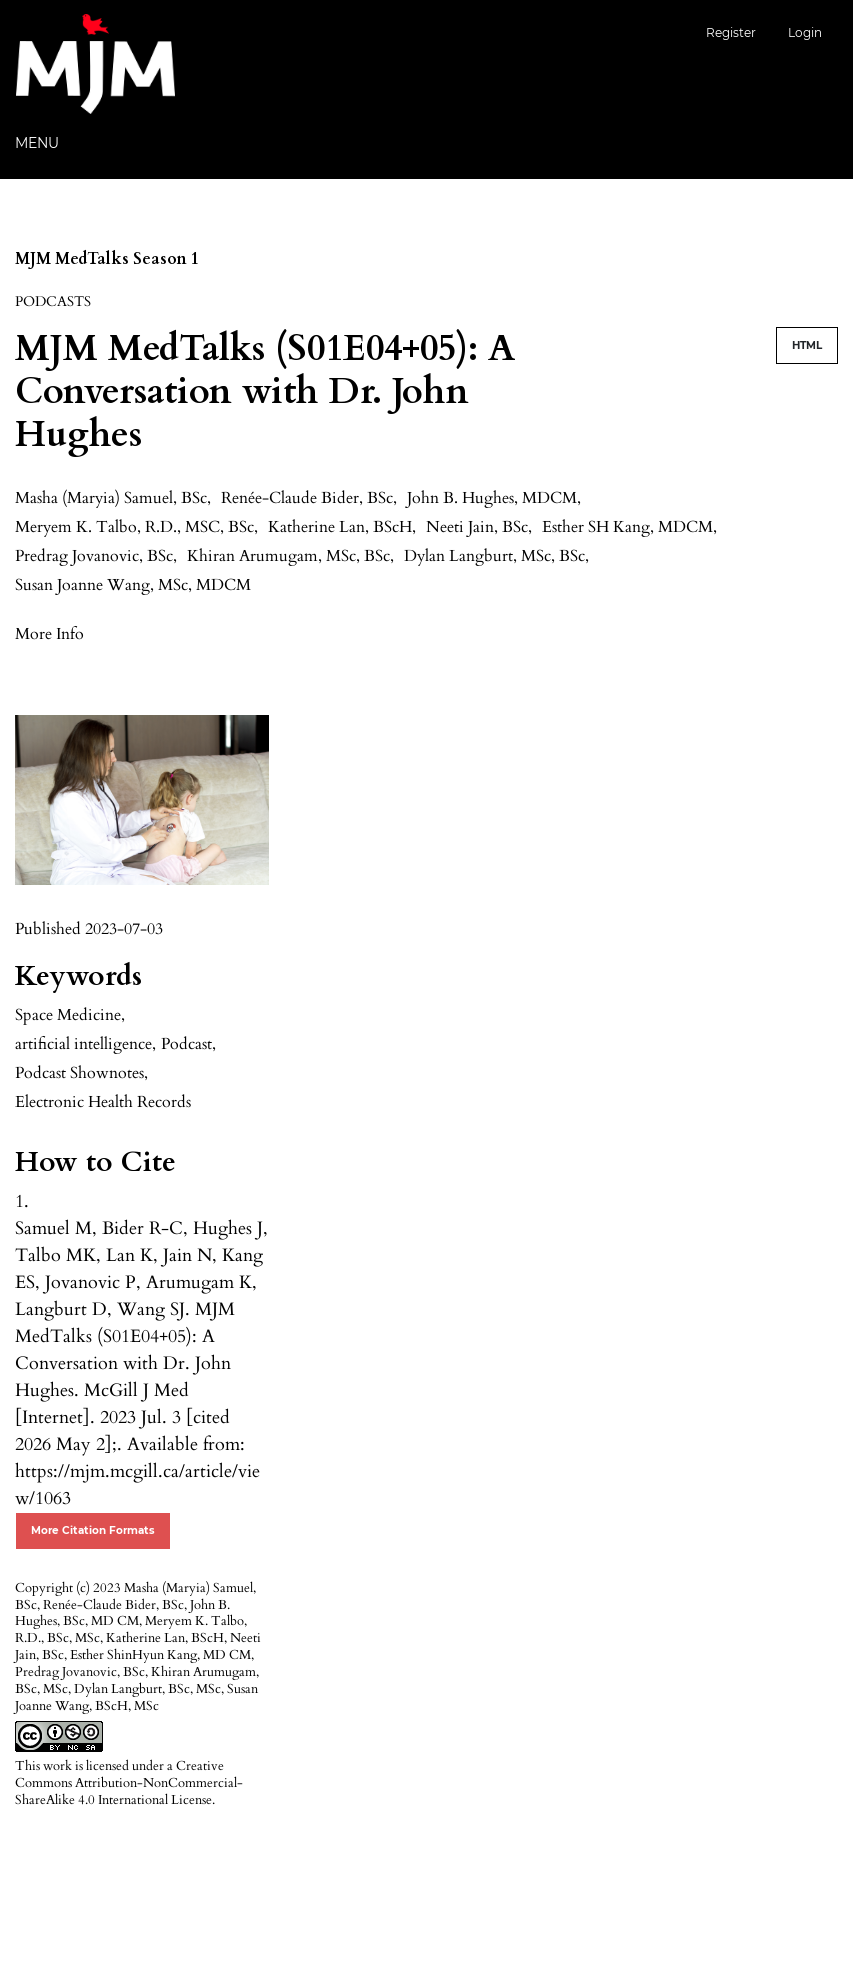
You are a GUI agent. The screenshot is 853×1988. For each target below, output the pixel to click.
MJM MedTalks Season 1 (107, 259)
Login (805, 32)
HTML (807, 345)
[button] (49, 633)
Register (731, 32)
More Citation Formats (93, 1530)
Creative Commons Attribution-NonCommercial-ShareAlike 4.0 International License (129, 1783)
